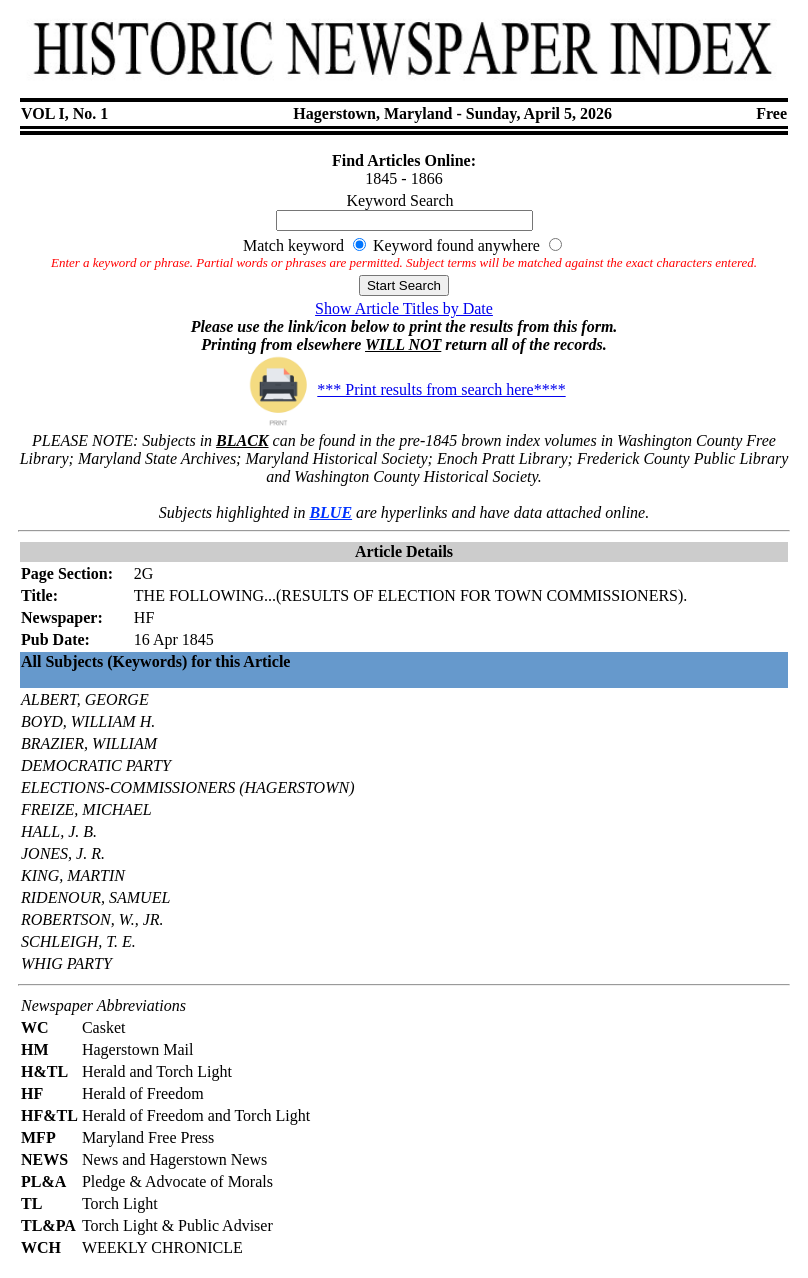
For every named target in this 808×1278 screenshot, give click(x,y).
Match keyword (293, 245)
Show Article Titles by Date (404, 308)
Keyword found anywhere (456, 245)
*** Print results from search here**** (403, 389)
